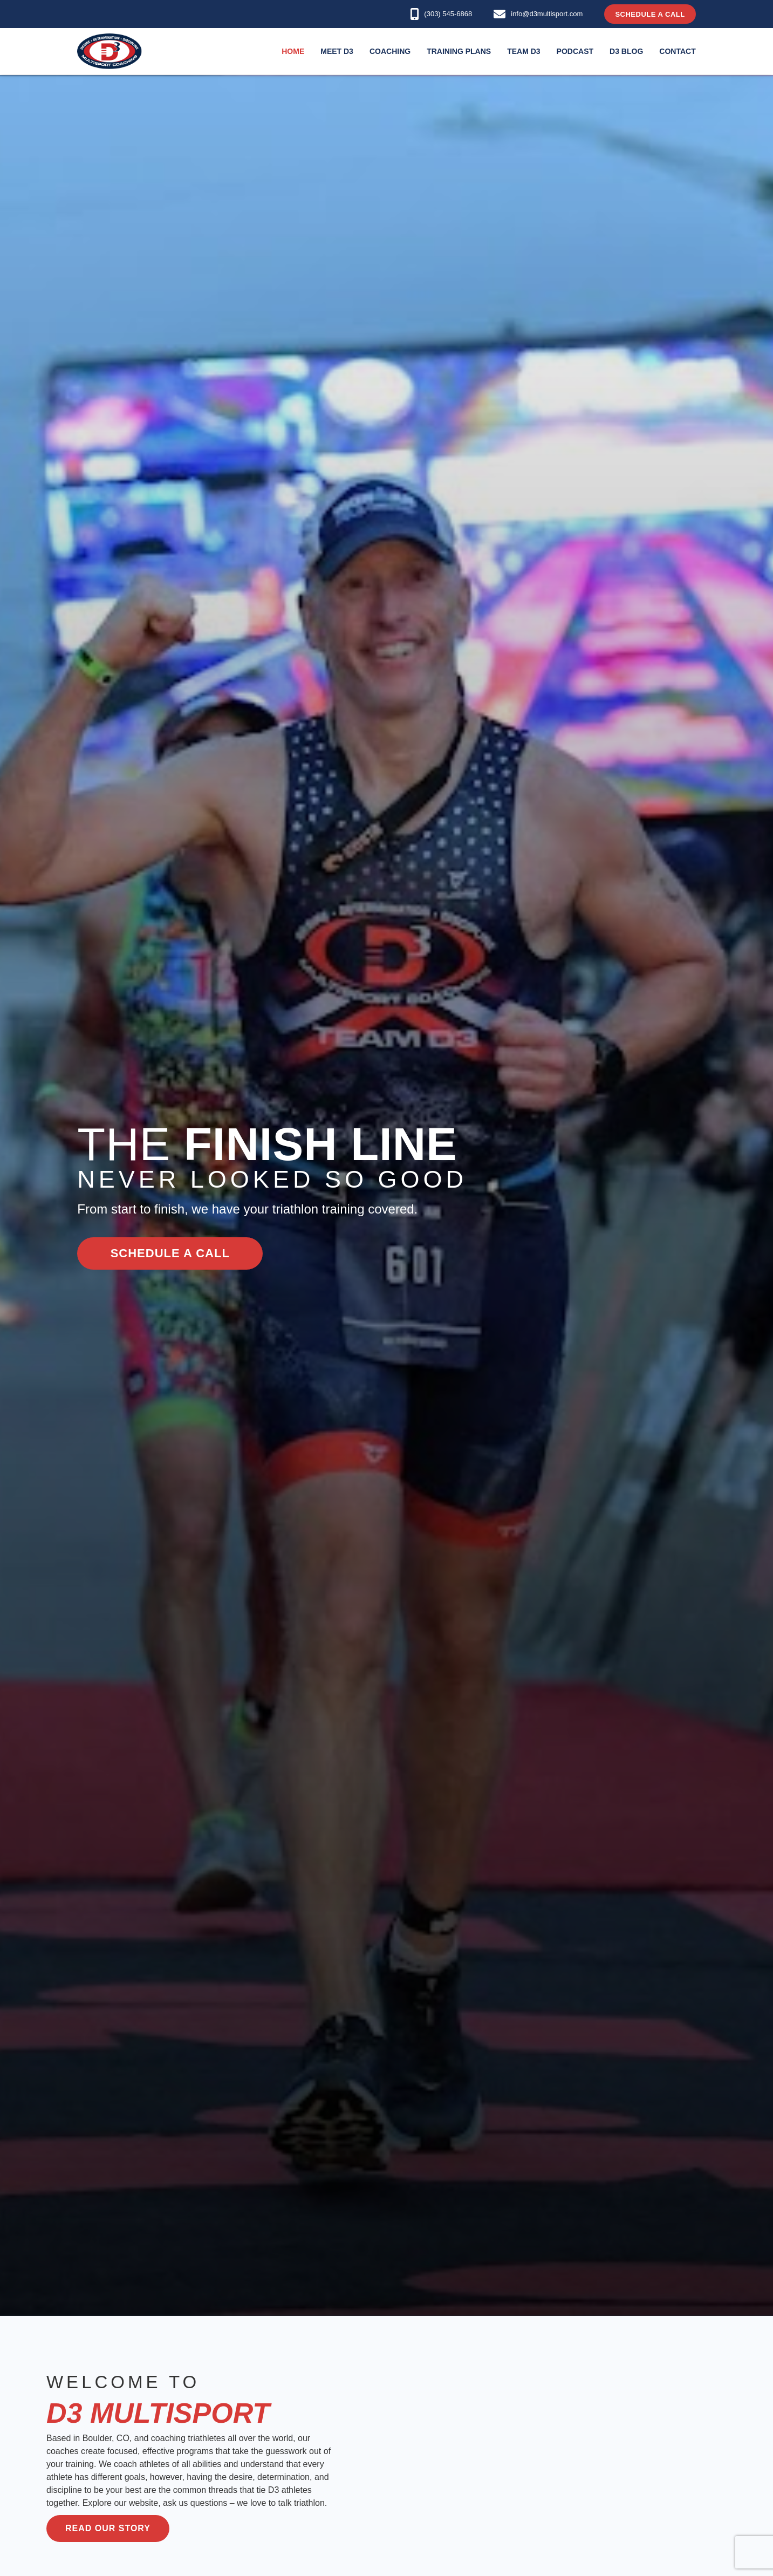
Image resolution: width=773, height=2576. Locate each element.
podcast (575, 51)
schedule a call (170, 1253)
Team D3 (523, 51)
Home (293, 51)
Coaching (390, 51)
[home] (109, 51)
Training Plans (459, 51)
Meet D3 (336, 51)
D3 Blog (626, 51)
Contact (677, 51)
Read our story (108, 2528)
